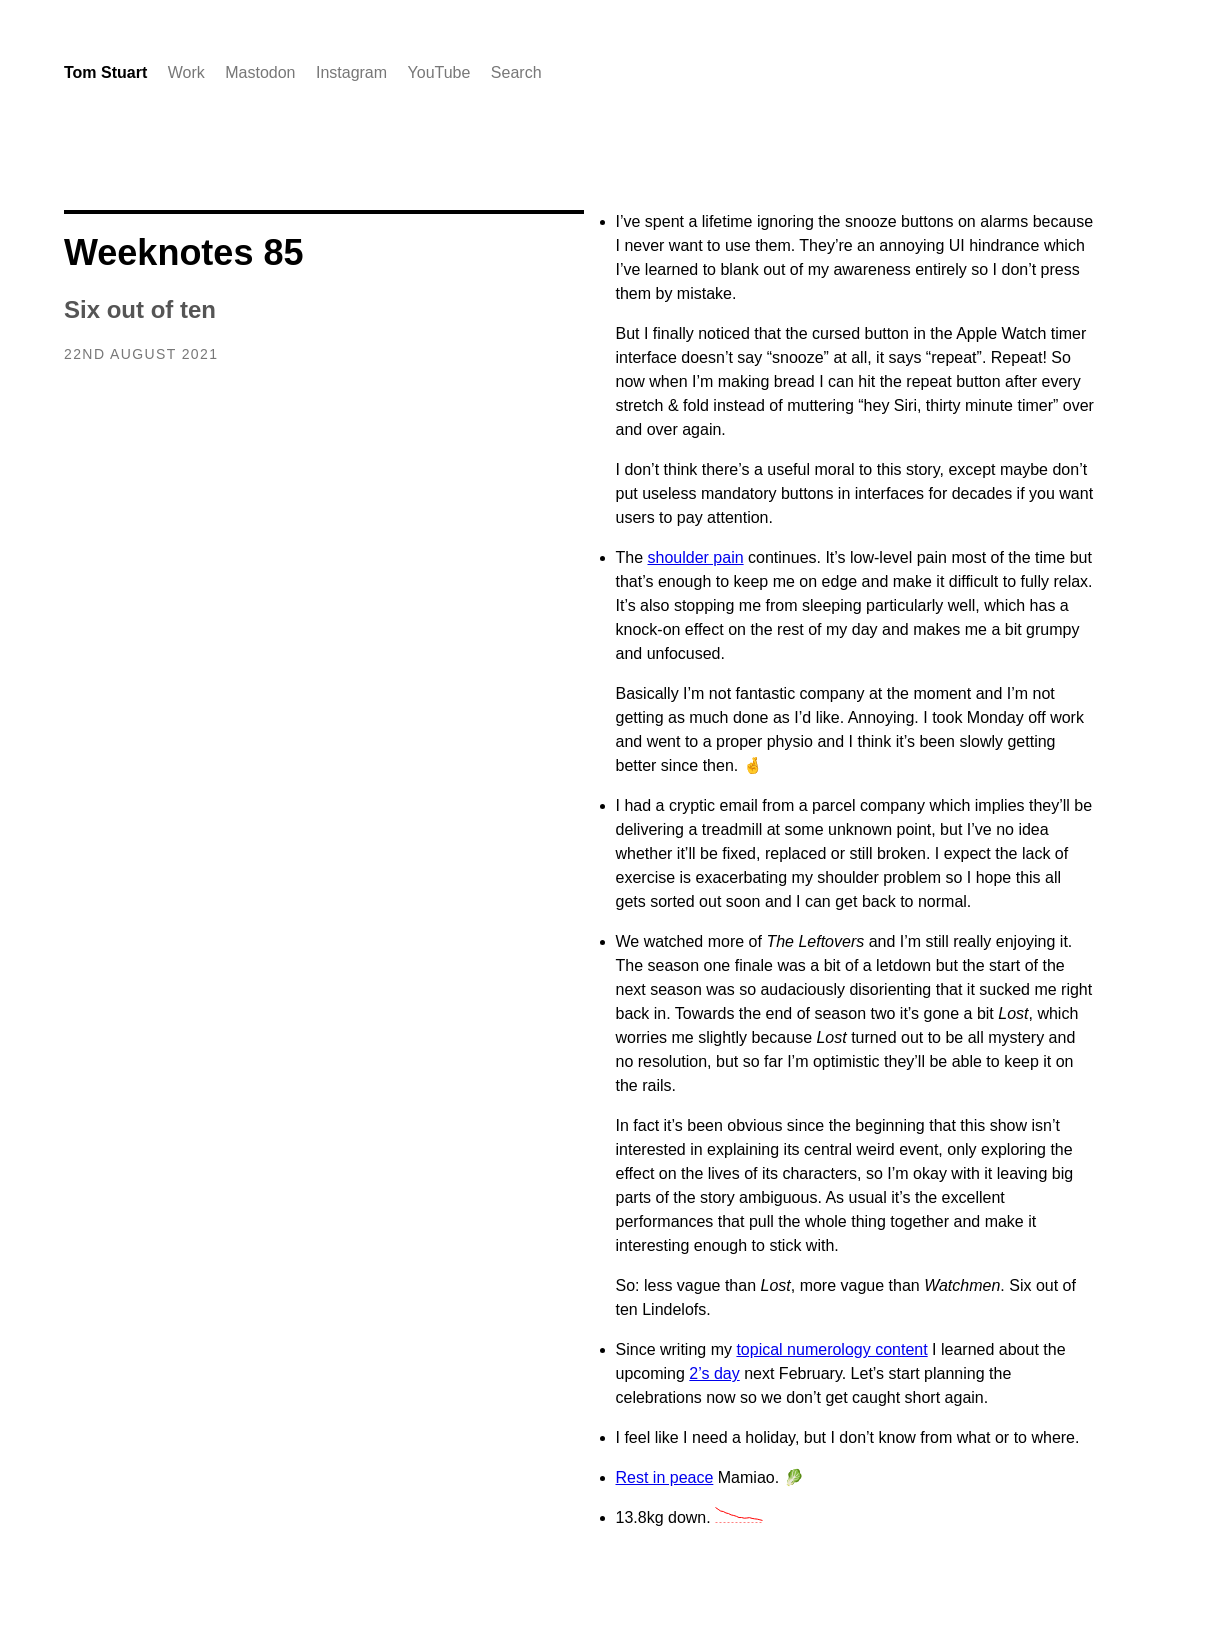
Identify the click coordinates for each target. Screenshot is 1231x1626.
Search (516, 72)
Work (186, 72)
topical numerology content (831, 1349)
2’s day (714, 1373)
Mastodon (260, 72)
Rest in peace (665, 1477)
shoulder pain (696, 557)
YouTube (439, 72)
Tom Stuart (105, 72)
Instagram (351, 72)
